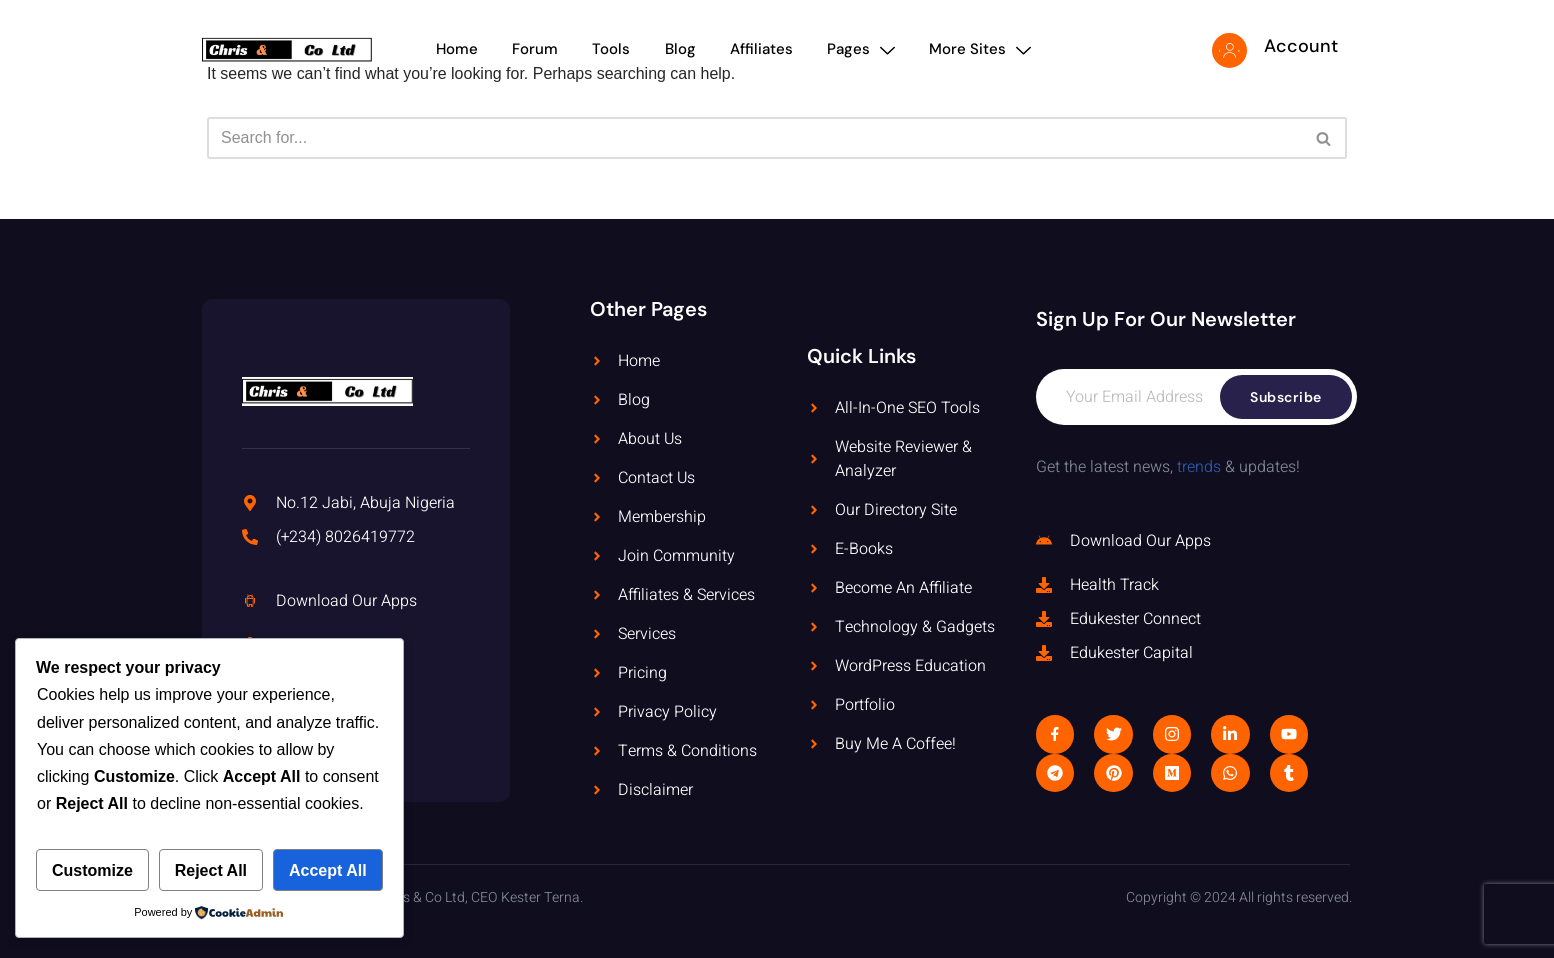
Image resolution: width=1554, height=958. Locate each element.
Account (1301, 46)
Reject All (211, 870)
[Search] (754, 138)
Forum (533, 49)
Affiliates (764, 49)
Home (453, 49)
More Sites (987, 49)
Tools (611, 49)
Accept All (328, 870)
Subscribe (1286, 397)
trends (1199, 467)
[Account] (1229, 50)
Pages (866, 49)
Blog (681, 49)
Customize (92, 870)
